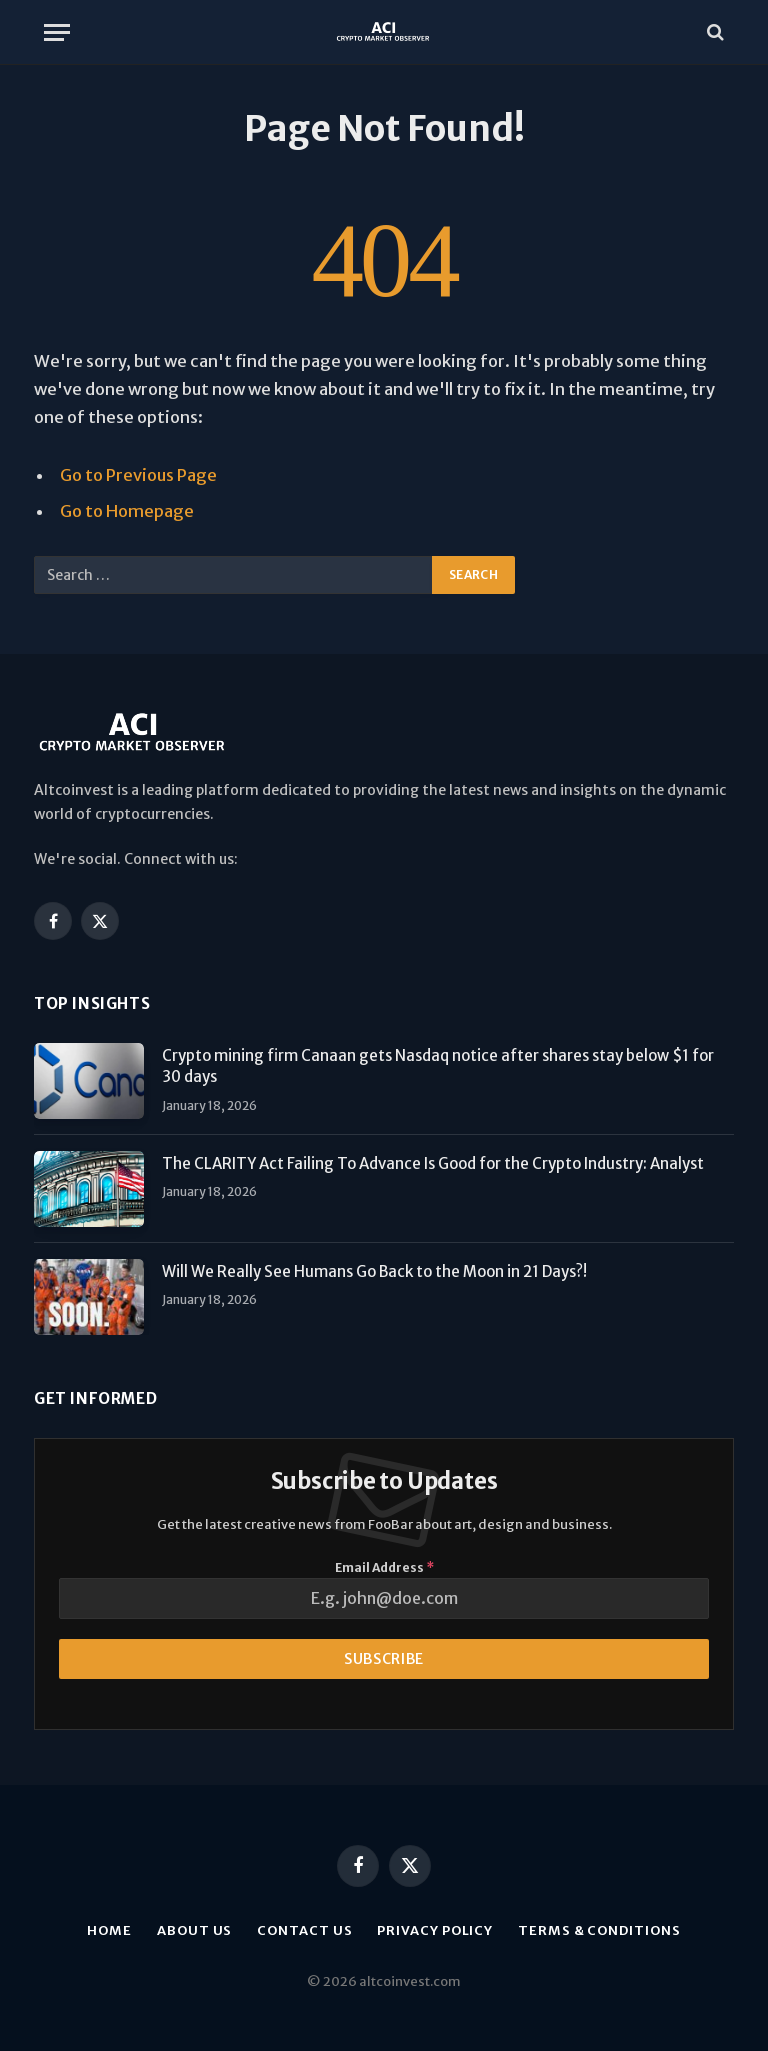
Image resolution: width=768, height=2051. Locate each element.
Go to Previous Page (138, 475)
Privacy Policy (435, 1930)
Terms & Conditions (599, 1930)
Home (109, 1930)
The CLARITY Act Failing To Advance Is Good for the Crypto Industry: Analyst (433, 1163)
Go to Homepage (127, 511)
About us (194, 1930)
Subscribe (384, 1659)
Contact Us (304, 1930)
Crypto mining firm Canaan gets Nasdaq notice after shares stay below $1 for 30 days (438, 1066)
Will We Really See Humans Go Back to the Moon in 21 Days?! (374, 1271)
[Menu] (57, 32)
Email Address (384, 1567)
